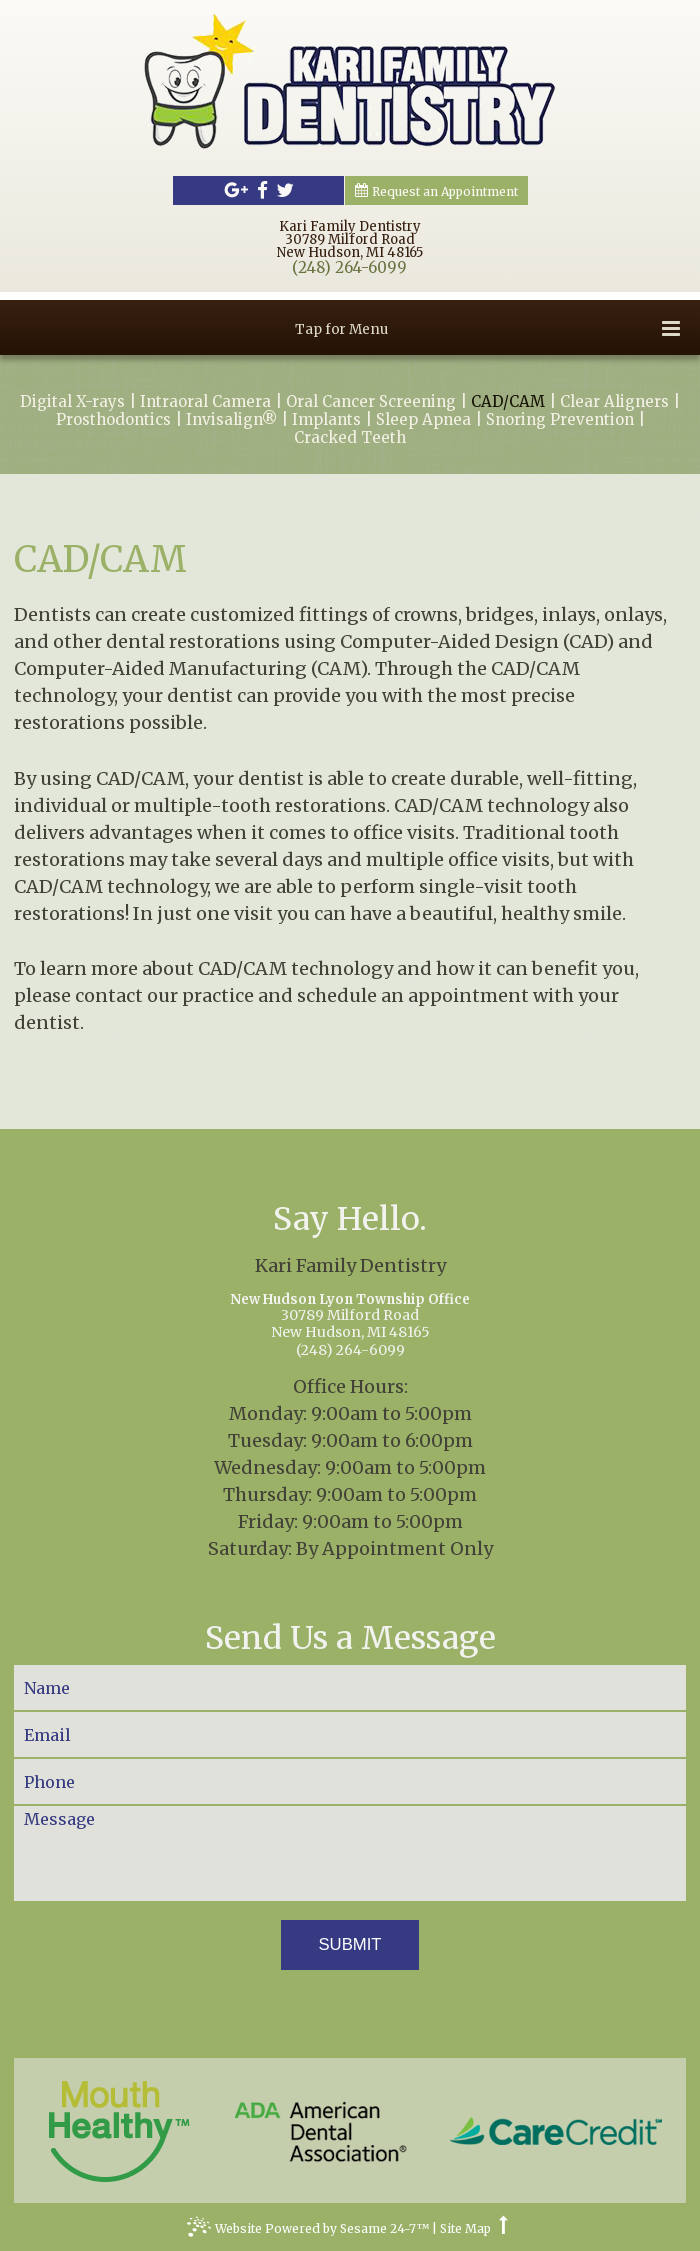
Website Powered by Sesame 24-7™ (308, 2231)
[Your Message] (350, 1853)
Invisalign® (231, 420)
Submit (349, 1944)
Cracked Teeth (350, 438)
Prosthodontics (113, 420)
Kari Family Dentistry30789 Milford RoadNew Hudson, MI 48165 (350, 239)
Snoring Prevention (560, 420)
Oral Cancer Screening (371, 402)
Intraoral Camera (205, 402)
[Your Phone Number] (350, 1781)
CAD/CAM (508, 402)
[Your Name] (350, 1687)
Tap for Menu (488, 328)
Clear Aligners (614, 402)
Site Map (465, 2229)
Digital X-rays (72, 402)
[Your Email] (350, 1734)
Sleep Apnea (423, 420)
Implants (326, 420)
